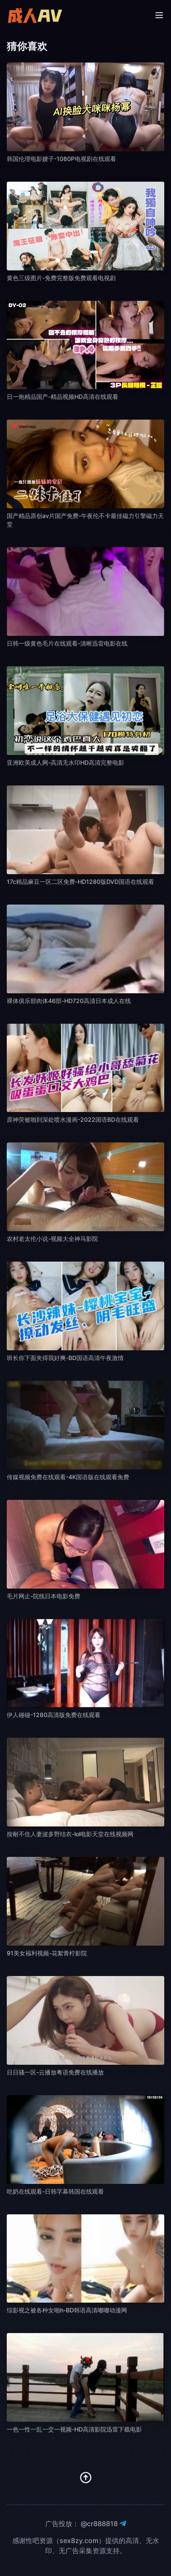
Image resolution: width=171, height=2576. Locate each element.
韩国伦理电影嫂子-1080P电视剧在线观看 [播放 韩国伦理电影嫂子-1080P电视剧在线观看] (61, 158)
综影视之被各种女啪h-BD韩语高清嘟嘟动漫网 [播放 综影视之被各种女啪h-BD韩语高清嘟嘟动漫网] (67, 2310)
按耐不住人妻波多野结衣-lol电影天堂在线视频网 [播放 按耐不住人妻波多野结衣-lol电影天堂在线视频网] (70, 1833)
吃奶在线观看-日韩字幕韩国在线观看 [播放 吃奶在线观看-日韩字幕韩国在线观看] (55, 2191)
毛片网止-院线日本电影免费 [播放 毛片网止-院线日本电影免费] (43, 1596)
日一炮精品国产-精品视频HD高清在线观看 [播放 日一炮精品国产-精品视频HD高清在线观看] (62, 396)
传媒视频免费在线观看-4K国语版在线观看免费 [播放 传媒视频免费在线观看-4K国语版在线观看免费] (68, 1476)
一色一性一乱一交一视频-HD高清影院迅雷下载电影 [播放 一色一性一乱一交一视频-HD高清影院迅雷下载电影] (74, 2429)
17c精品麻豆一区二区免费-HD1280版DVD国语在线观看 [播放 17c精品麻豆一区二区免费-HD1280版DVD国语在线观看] (80, 881)
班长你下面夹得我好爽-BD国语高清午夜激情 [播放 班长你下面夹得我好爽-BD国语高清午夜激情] (65, 1357)
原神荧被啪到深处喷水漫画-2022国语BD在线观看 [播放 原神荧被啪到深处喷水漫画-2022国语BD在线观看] (73, 1119)
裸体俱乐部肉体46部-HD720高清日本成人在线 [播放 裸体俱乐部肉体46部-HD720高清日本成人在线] (69, 1000)
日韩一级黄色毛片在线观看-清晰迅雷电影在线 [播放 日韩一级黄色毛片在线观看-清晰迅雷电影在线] (67, 643)
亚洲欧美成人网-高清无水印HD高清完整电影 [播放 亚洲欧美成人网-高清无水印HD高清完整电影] (65, 762)
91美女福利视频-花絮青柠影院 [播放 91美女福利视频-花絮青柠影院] (47, 1953)
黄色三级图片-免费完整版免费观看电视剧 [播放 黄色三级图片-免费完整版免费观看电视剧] (61, 277)
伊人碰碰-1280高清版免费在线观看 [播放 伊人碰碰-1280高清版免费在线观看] (53, 1714)
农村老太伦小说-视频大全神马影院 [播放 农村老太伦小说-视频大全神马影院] (52, 1238)
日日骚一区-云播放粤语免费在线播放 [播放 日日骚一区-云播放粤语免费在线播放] (55, 2072)
